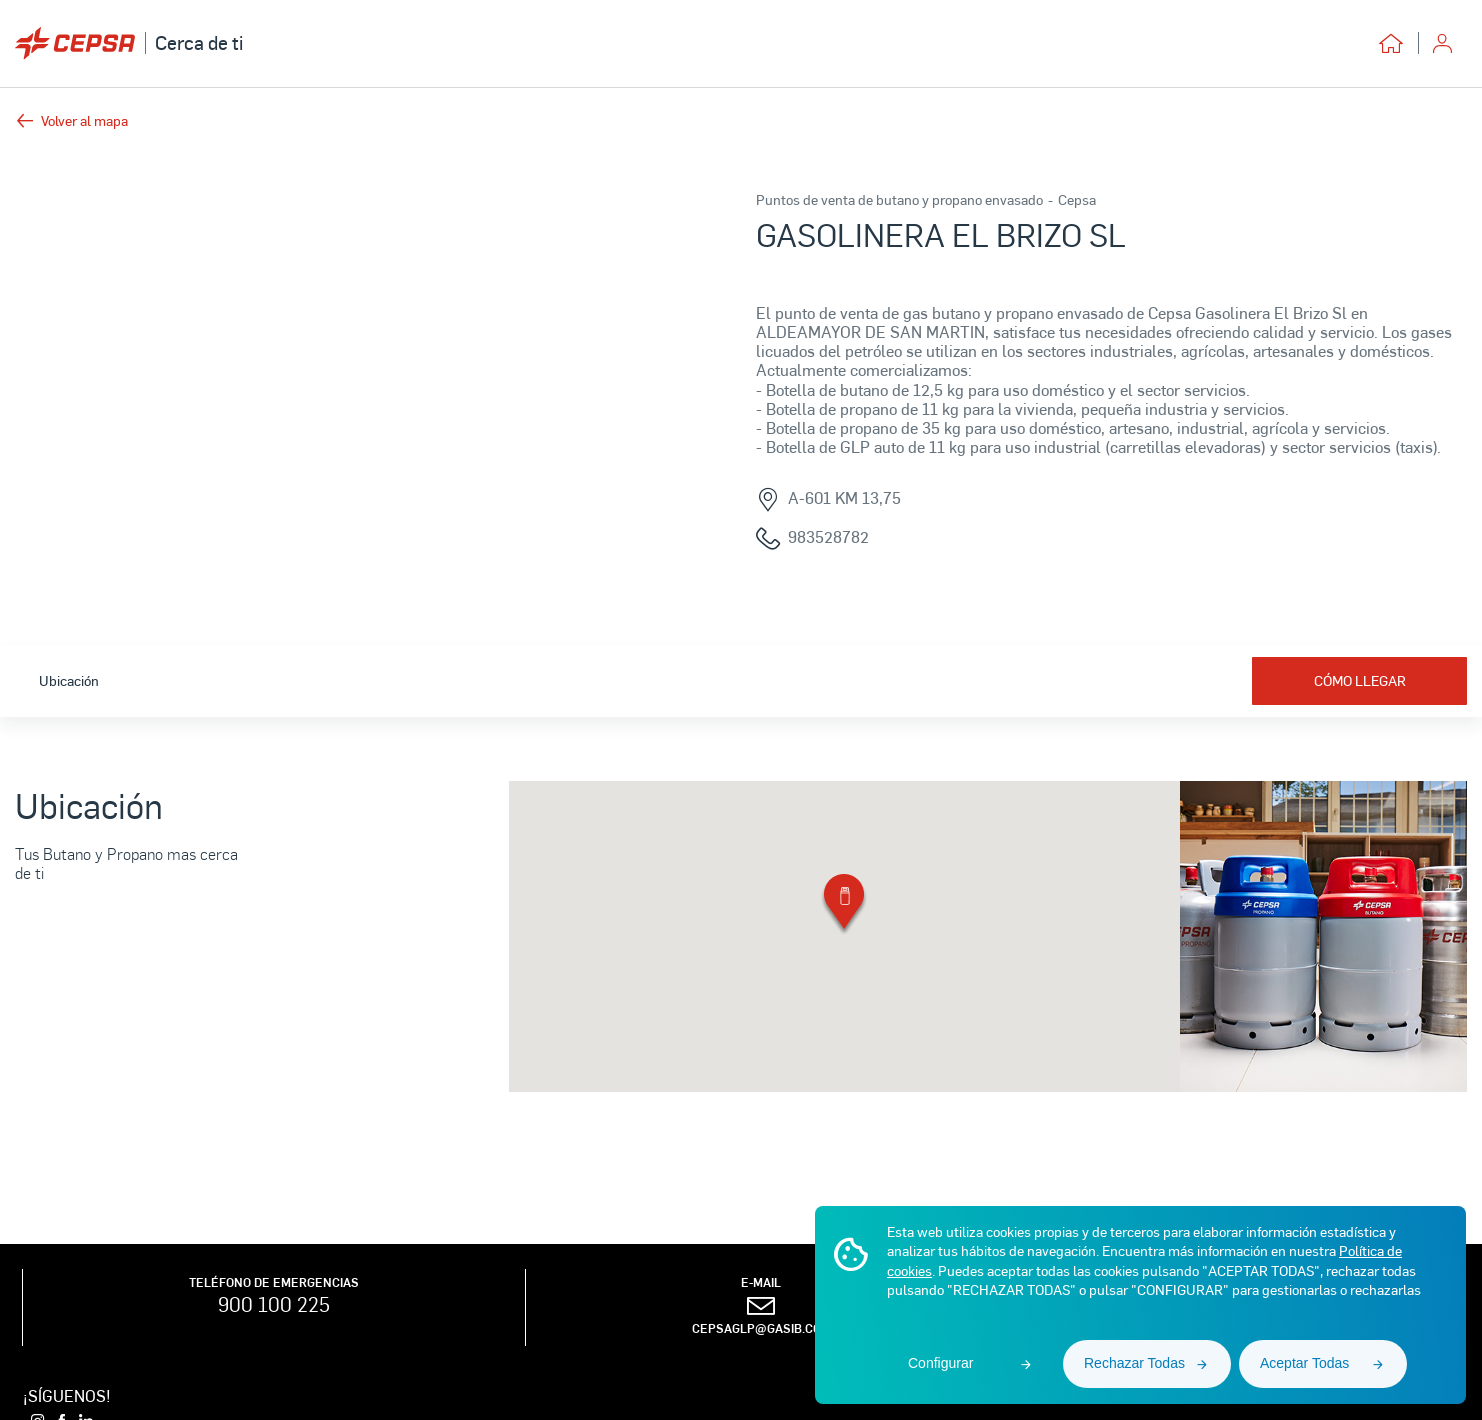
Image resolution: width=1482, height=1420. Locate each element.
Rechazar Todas (1134, 1363)
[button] (844, 905)
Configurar (940, 1363)
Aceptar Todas (1304, 1363)
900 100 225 (274, 1304)
